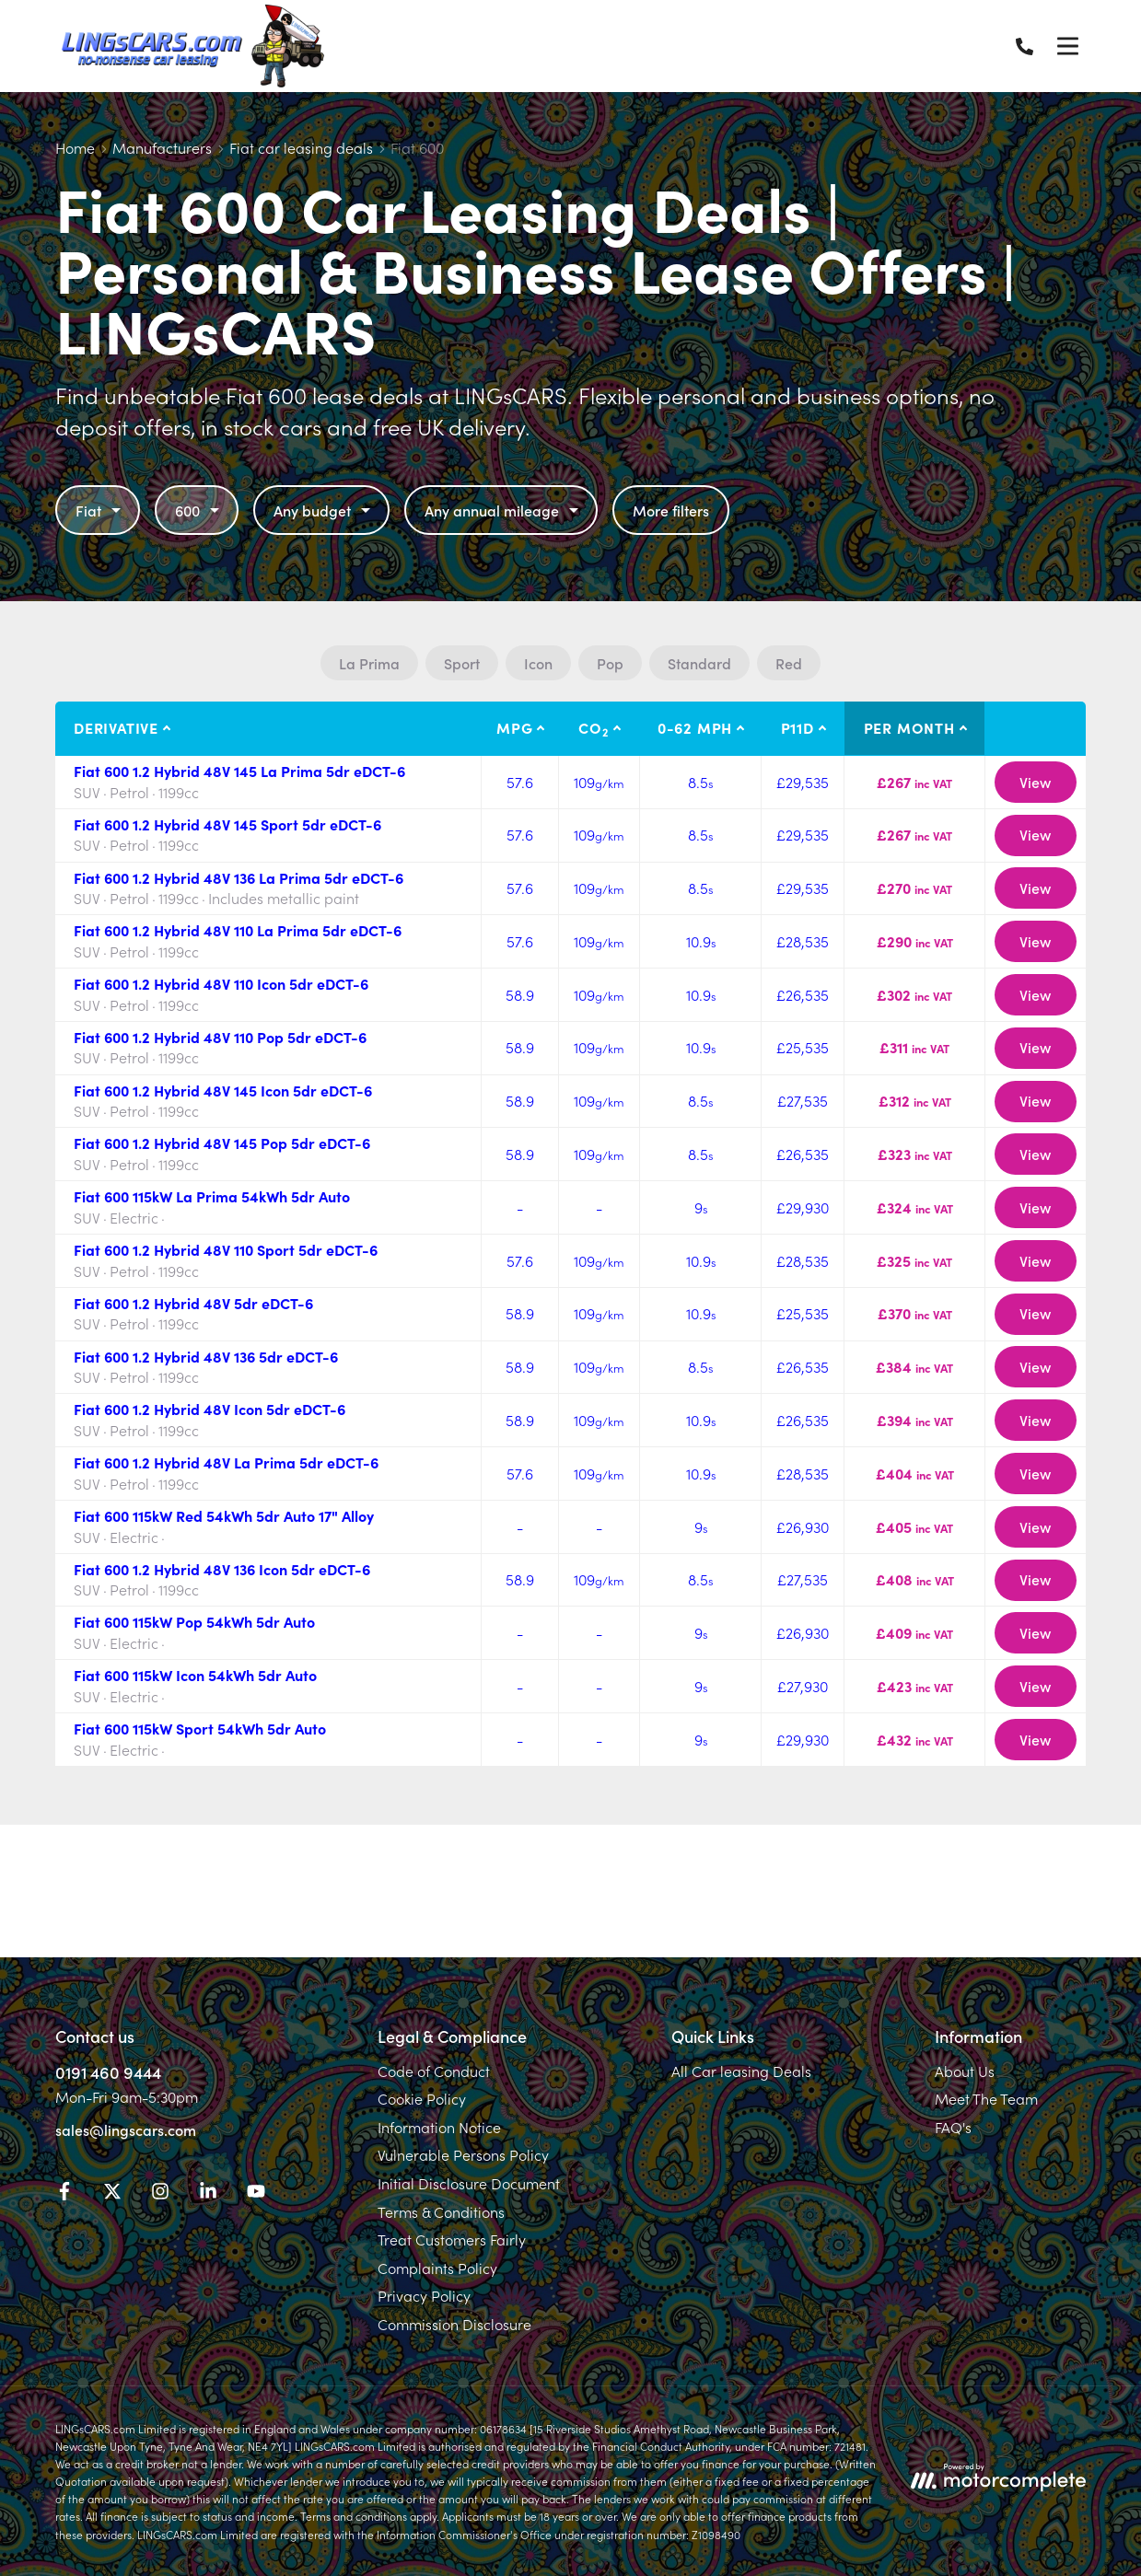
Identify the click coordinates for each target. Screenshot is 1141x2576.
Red (788, 663)
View (1035, 782)
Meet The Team (986, 2098)
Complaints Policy (437, 2267)
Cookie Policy (422, 2098)
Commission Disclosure (454, 2324)
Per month (909, 727)
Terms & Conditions (441, 2211)
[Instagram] (160, 2194)
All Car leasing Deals (741, 2070)
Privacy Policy (424, 2295)
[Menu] (1067, 46)
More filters (671, 510)
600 (199, 510)
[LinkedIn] (208, 2194)
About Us (965, 2070)
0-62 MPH (695, 727)
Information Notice (439, 2127)
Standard (699, 663)
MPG (514, 727)
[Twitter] (112, 2194)
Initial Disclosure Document (469, 2183)
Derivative (116, 727)
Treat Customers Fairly (452, 2239)
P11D (797, 727)
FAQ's (953, 2127)
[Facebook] (64, 2194)
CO (593, 728)
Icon (538, 663)
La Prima (369, 663)
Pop (610, 663)
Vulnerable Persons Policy (463, 2154)
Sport (462, 663)
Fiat (100, 510)
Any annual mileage (504, 510)
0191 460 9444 (108, 2071)
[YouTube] (256, 2194)
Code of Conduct (434, 2070)
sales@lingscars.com (125, 2129)
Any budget (324, 510)
